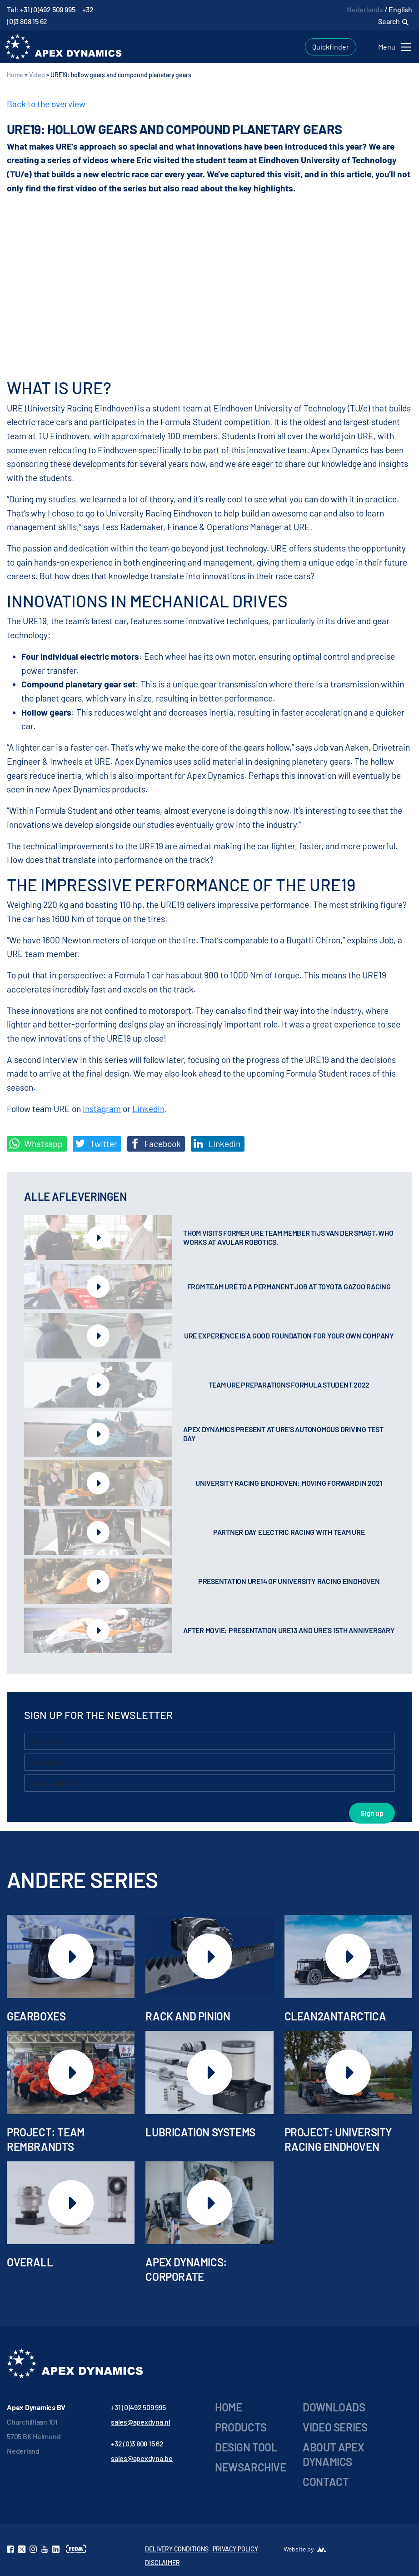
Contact (326, 2481)
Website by (299, 2549)
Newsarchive (250, 2467)
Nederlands (365, 9)
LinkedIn (148, 1108)
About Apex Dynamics (333, 2454)
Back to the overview (46, 104)
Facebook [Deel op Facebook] (155, 1143)
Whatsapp (36, 1143)
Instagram (102, 1108)
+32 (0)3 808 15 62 (137, 2443)
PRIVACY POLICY (235, 2549)
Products (241, 2427)
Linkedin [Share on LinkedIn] (216, 1143)
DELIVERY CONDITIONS (176, 2549)
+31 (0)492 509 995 (138, 2407)
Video (37, 75)
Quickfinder (330, 46)
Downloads (334, 2407)
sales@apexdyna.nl (140, 2421)
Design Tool (246, 2447)
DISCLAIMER (162, 2562)
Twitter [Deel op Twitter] (96, 1143)
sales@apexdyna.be (142, 2458)
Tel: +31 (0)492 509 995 (41, 9)
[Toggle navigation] (396, 47)
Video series (335, 2427)
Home (15, 75)
